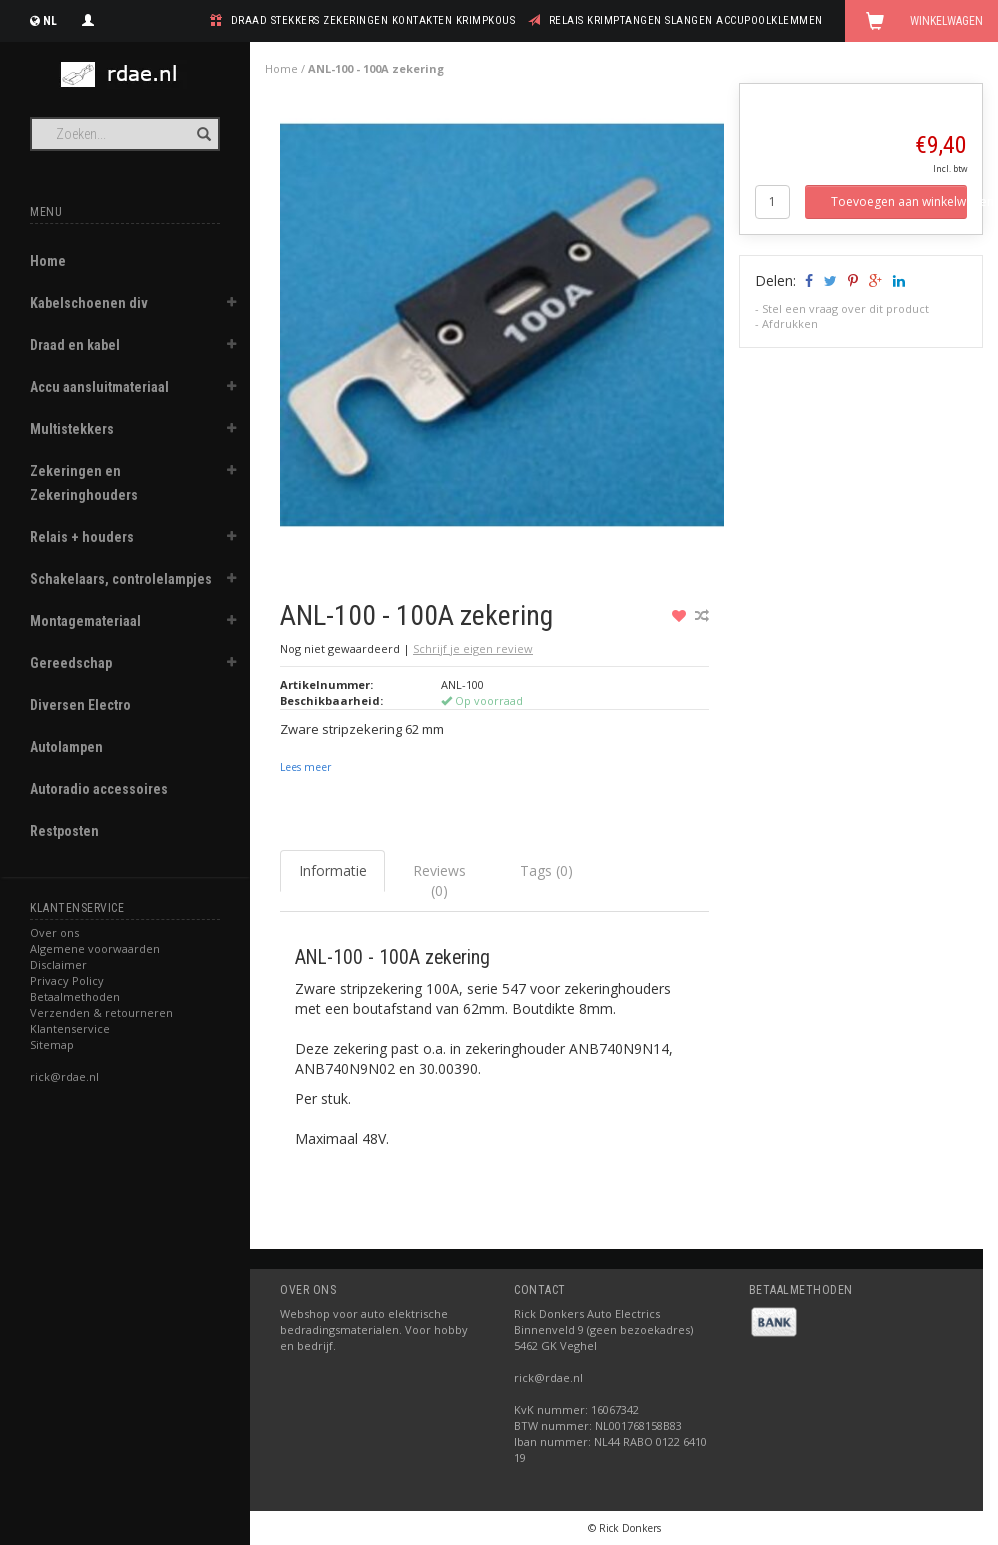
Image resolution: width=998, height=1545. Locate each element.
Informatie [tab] (333, 870)
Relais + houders (82, 537)
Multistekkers (72, 429)
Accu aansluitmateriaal (99, 387)
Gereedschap (71, 663)
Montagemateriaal (85, 621)
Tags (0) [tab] (546, 870)
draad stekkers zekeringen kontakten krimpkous (373, 20)
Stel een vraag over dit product (845, 308)
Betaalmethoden (75, 996)
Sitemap (52, 1044)
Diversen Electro (80, 705)
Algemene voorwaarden (95, 948)
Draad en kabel (75, 345)
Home (48, 261)
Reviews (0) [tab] (439, 880)
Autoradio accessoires (99, 789)
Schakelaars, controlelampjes (121, 579)
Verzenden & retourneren (101, 1012)
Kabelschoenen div (89, 303)
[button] (231, 305)
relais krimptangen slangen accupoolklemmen (686, 20)
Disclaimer (58, 964)
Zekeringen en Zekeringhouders (84, 483)
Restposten (64, 831)
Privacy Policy (67, 980)
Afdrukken (790, 323)
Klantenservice (70, 1028)
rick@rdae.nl (64, 1076)
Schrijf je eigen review (473, 648)
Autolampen (66, 747)
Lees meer (305, 767)
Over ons (54, 932)
